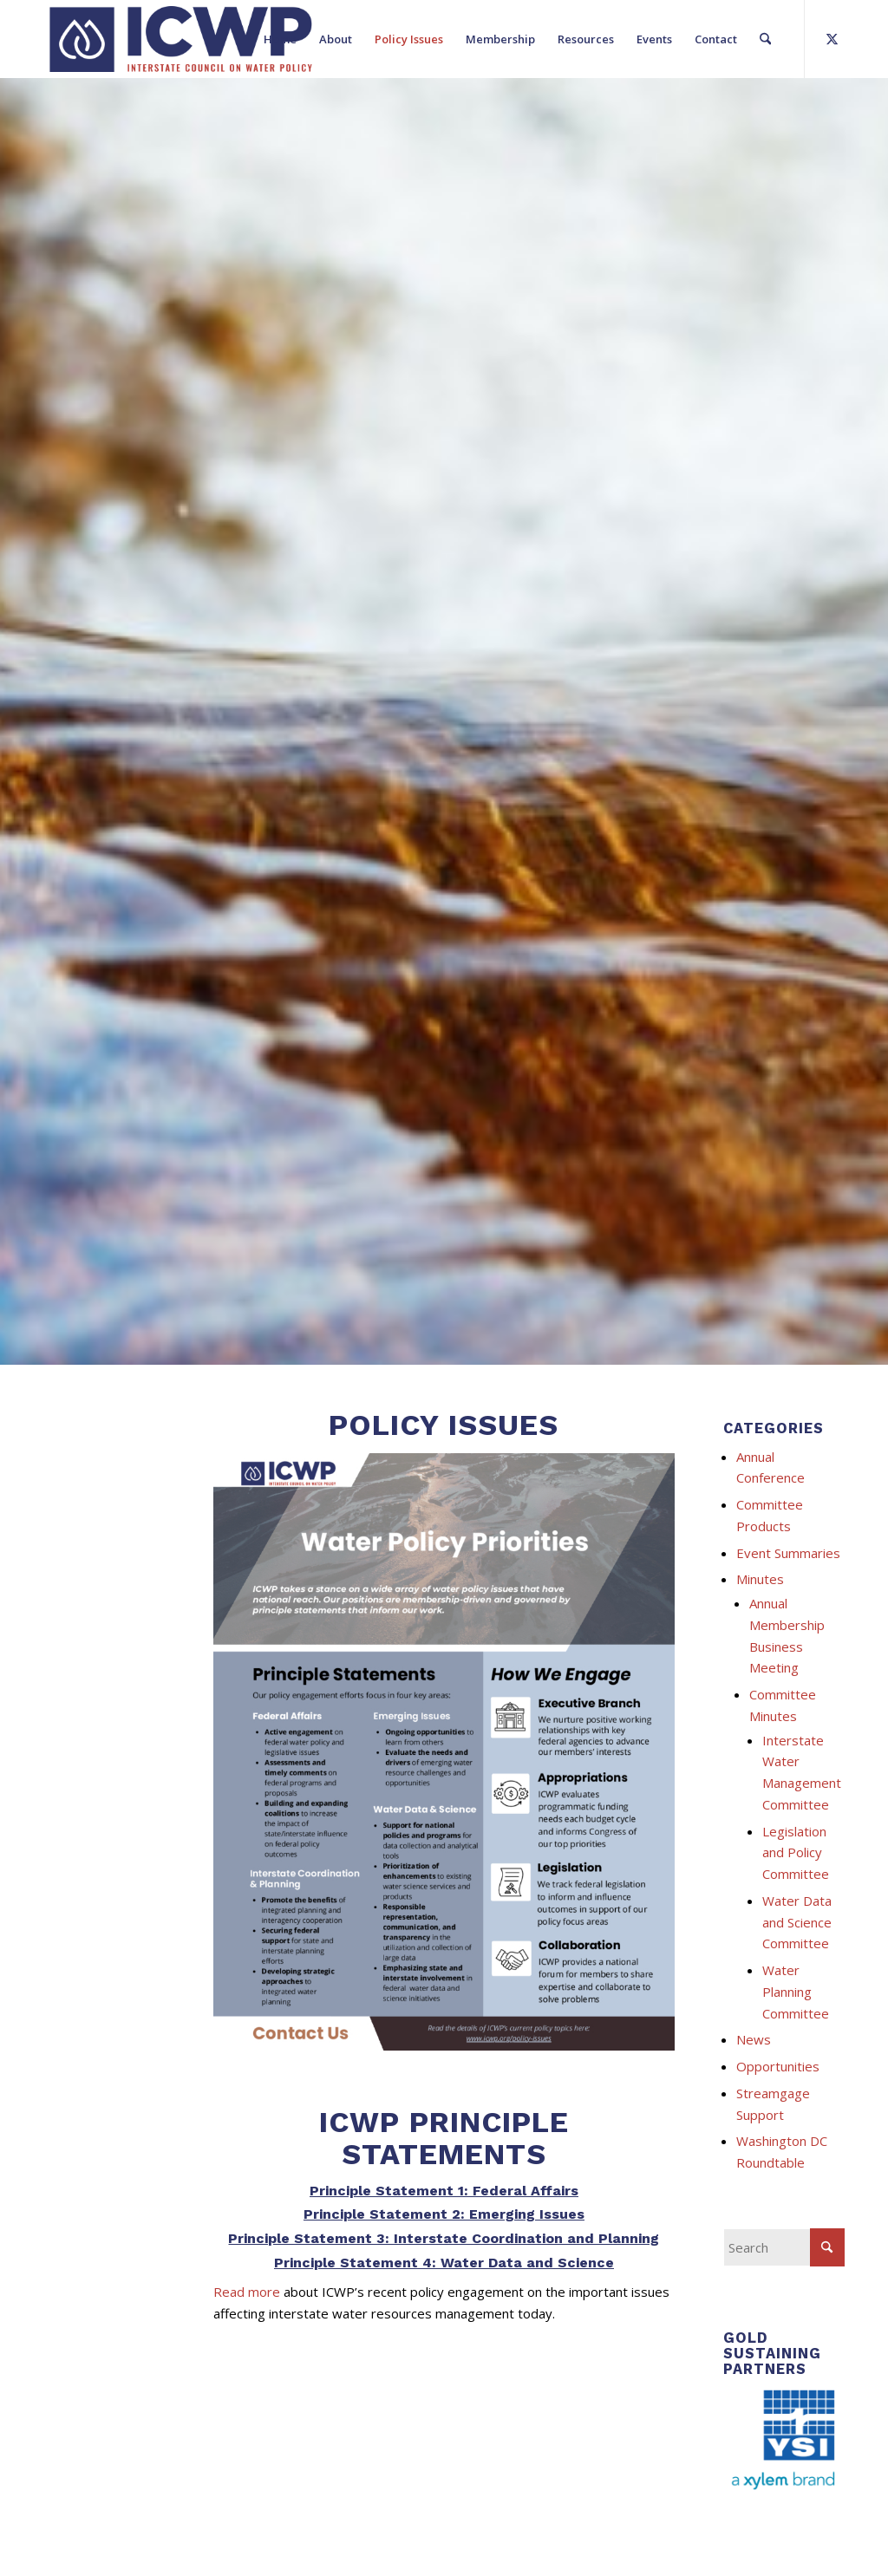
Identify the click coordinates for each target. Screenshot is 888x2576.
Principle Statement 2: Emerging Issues (444, 2214)
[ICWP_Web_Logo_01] (180, 39)
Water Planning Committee (795, 1991)
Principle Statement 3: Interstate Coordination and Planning (443, 2238)
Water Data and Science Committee (797, 1922)
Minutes (760, 1579)
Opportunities (777, 2066)
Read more (246, 2291)
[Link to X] (832, 38)
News (753, 2039)
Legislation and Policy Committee (795, 1853)
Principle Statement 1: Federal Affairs (444, 2190)
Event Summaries (788, 1553)
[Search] (765, 39)
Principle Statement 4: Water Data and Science (444, 2262)
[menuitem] (280, 39)
